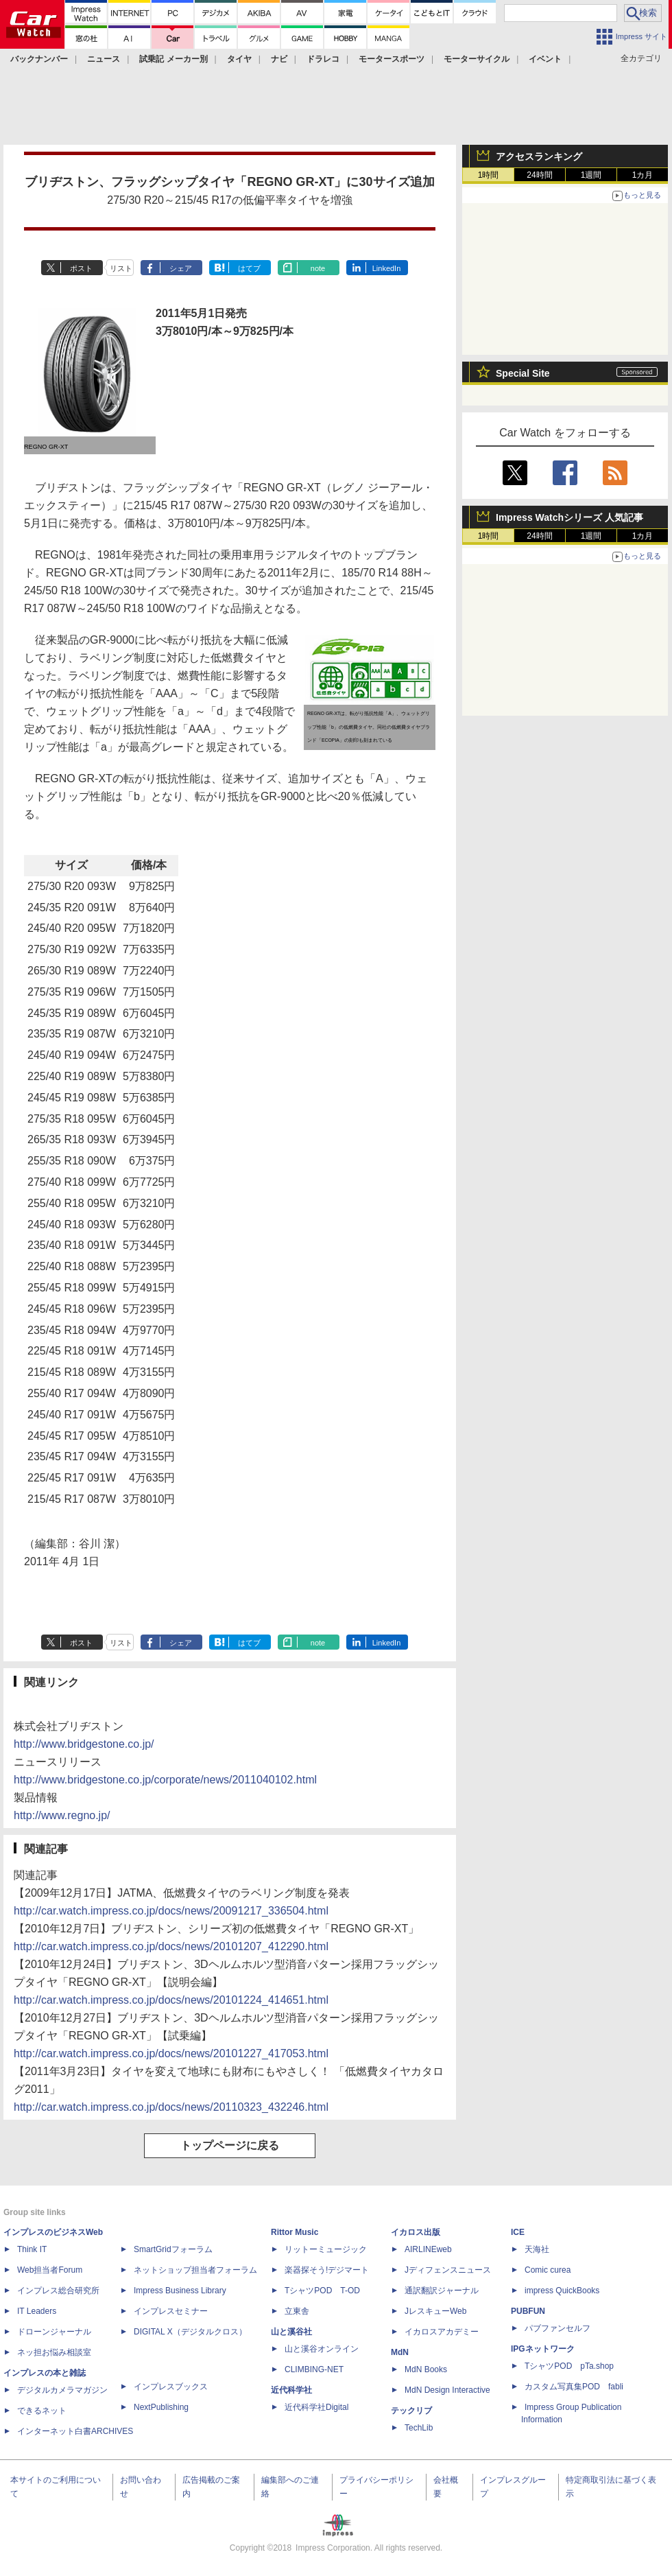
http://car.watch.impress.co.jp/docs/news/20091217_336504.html (171, 1911)
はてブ (249, 268)
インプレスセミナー (171, 2311)
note (318, 268)
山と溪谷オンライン (322, 2349)
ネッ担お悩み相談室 (54, 2352)
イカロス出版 (415, 2232)
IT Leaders (36, 2311)
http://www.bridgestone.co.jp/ (84, 1744)
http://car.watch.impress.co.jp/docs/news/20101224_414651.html (171, 2000)
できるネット (42, 2410)
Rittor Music (294, 2232)
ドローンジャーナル (54, 2332)
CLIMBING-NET (314, 2369)
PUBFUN (528, 2311)
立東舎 (297, 2311)
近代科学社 (291, 2390)
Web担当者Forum (49, 2270)
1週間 (591, 175)
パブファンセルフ (557, 2328)
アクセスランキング (539, 156)
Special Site (523, 373)
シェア (180, 268)
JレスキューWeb (435, 2311)
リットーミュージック (326, 2249)
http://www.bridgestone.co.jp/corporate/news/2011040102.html (165, 1779)
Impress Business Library (180, 2290)
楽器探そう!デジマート (327, 2270)
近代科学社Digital (316, 2407)
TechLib (419, 2428)
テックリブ (411, 2410)
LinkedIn (386, 268)
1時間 (488, 175)
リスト (121, 268)
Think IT (32, 2249)
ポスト (81, 268)
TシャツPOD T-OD (322, 2290)
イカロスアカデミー (442, 2332)
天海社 (537, 2249)
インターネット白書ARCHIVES (75, 2431)
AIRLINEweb (428, 2249)
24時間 (539, 175)
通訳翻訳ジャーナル (442, 2290)
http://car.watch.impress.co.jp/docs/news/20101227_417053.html (171, 2053)
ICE (518, 2232)
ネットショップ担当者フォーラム (195, 2270)
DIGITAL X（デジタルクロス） (190, 2332)
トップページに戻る (229, 2145)
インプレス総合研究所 (58, 2290)
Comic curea (548, 2270)
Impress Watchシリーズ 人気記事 (569, 517)
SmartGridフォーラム (173, 2249)
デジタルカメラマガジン (62, 2390)
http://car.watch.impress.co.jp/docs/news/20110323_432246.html (171, 2107)
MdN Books (426, 2369)
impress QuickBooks (562, 2290)
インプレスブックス (171, 2386)
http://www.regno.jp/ (62, 1815)
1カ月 (642, 175)
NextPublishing (161, 2407)
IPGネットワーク (543, 2349)
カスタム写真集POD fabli (574, 2386)
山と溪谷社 (291, 2332)
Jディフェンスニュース (448, 2270)
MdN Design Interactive (447, 2390)
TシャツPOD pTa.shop (569, 2366)
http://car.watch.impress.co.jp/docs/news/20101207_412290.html (171, 1946)
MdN (400, 2352)
